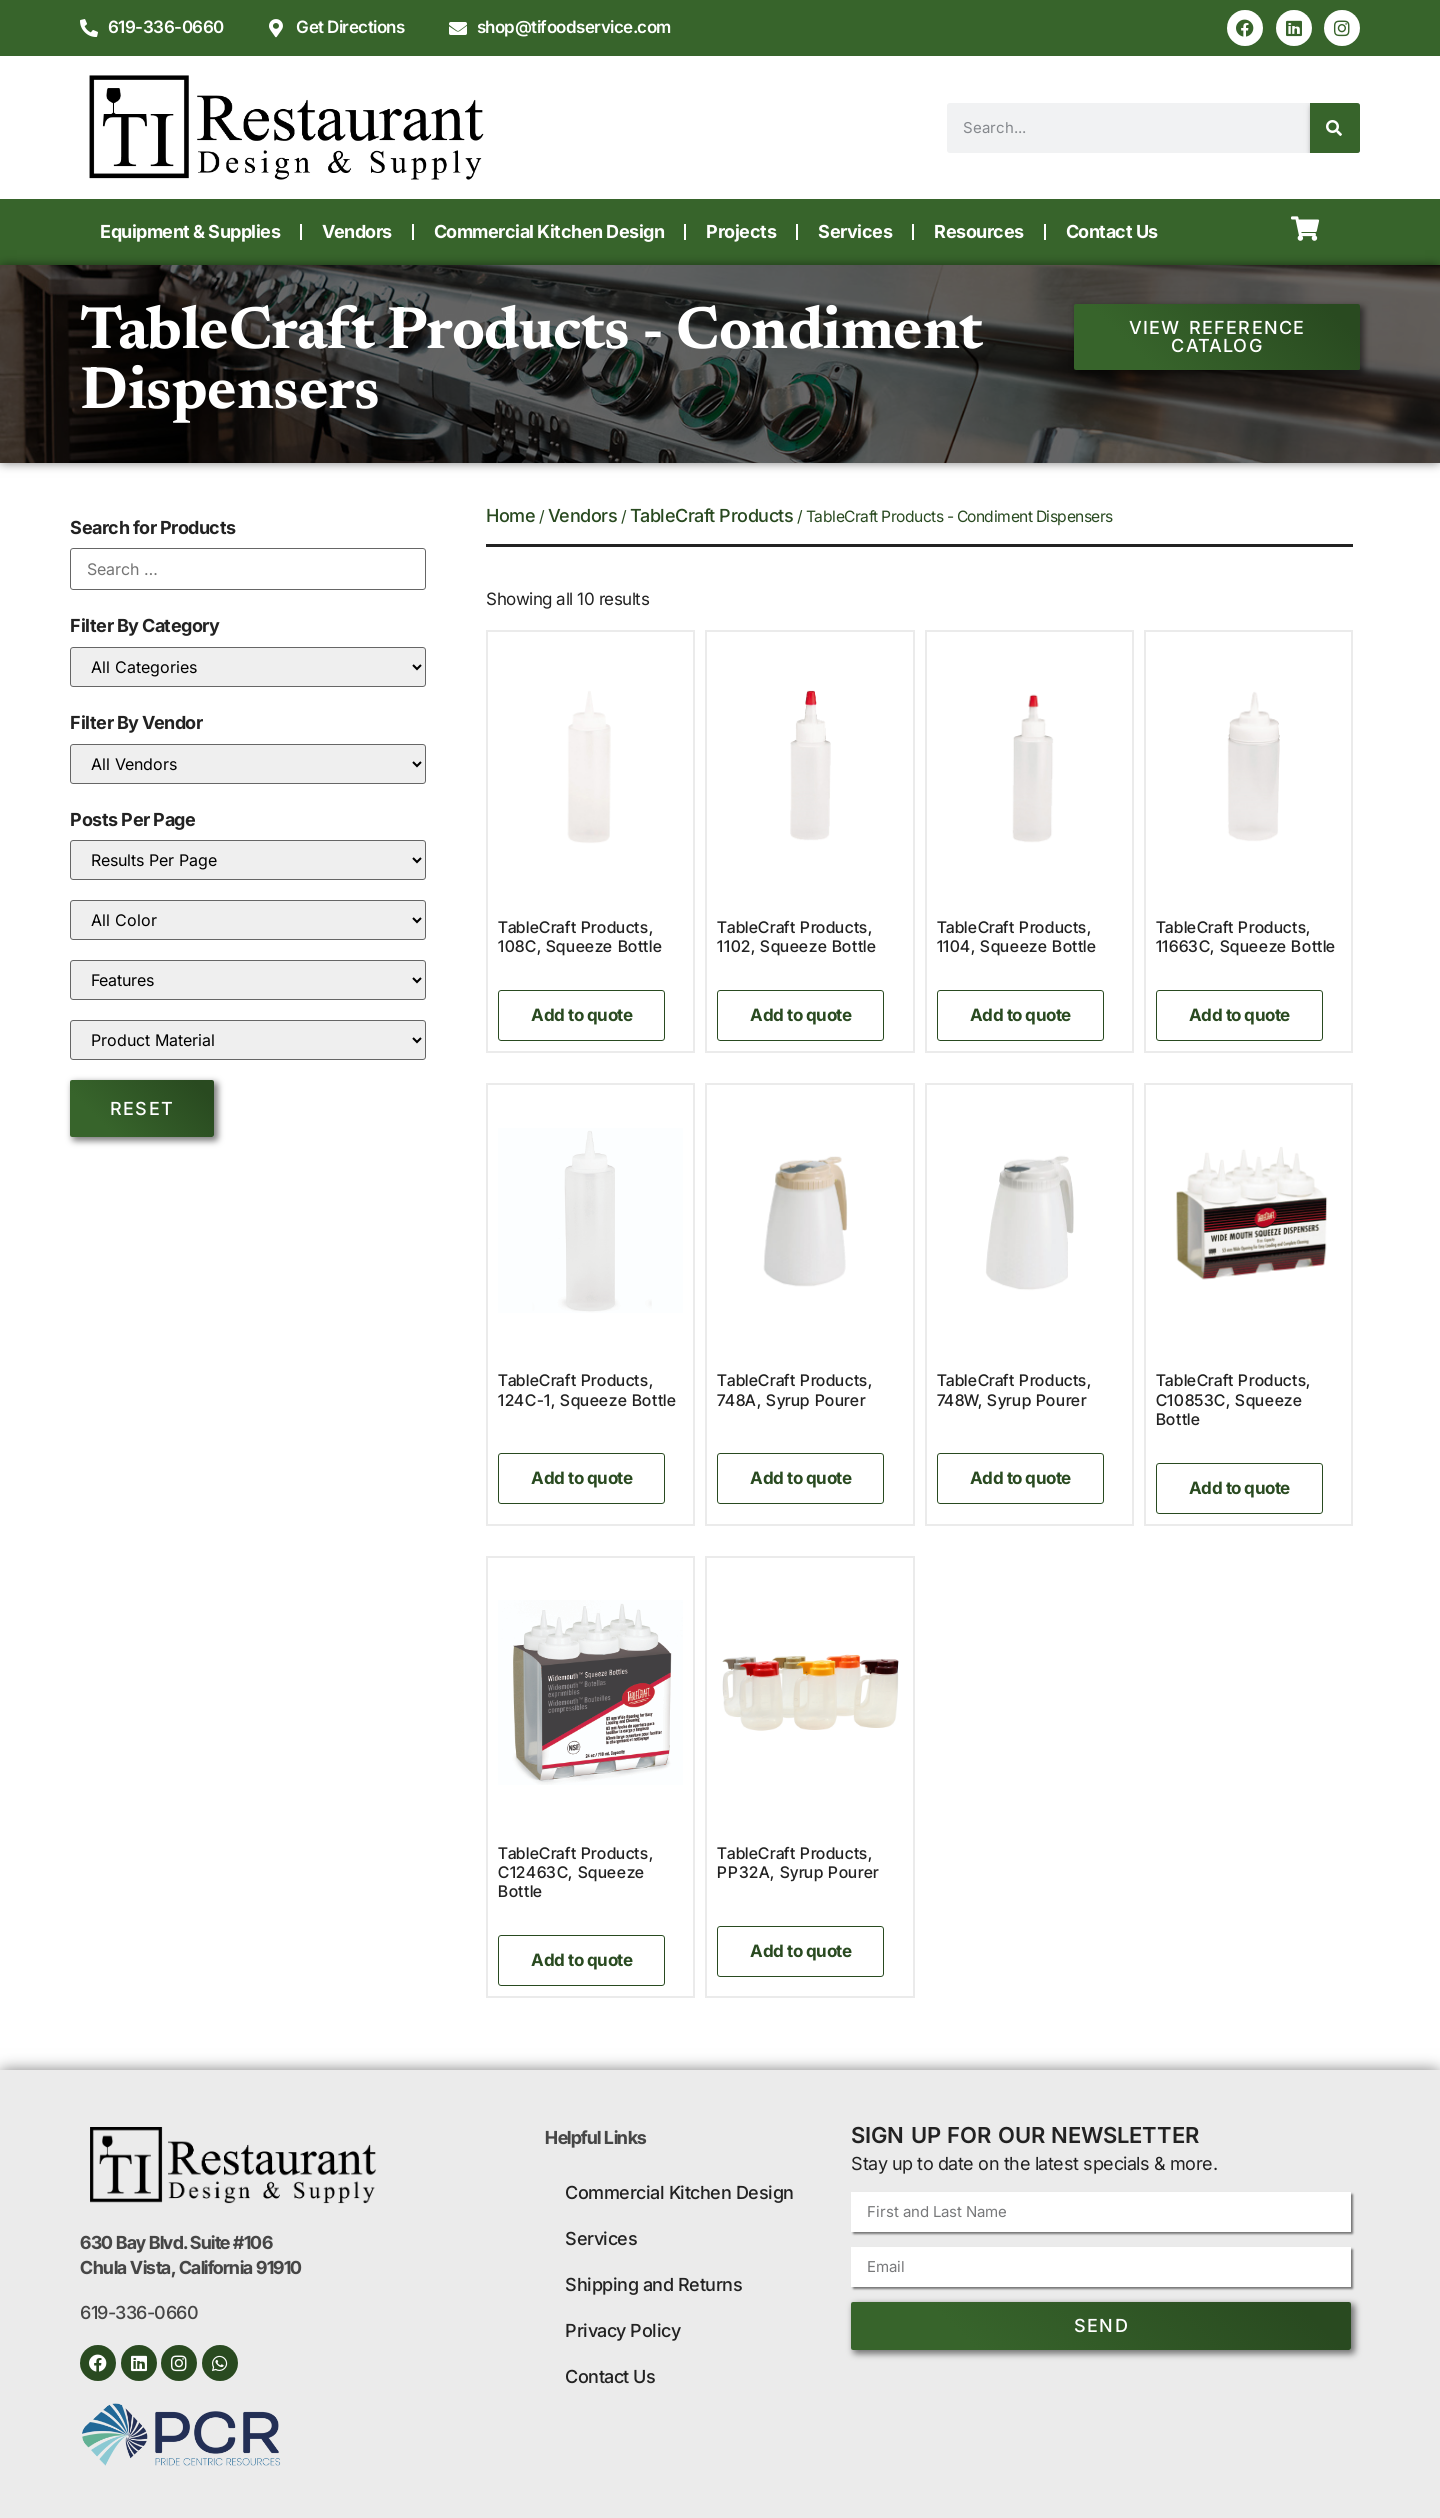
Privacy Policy (622, 2330)
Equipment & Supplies (190, 231)
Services (855, 231)
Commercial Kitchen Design (549, 231)
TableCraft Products (712, 515)
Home (510, 515)
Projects (741, 231)
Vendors (357, 231)
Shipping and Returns (653, 2284)
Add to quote (581, 1015)
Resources (979, 231)
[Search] (1335, 128)
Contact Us (1112, 231)
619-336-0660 (139, 2312)
